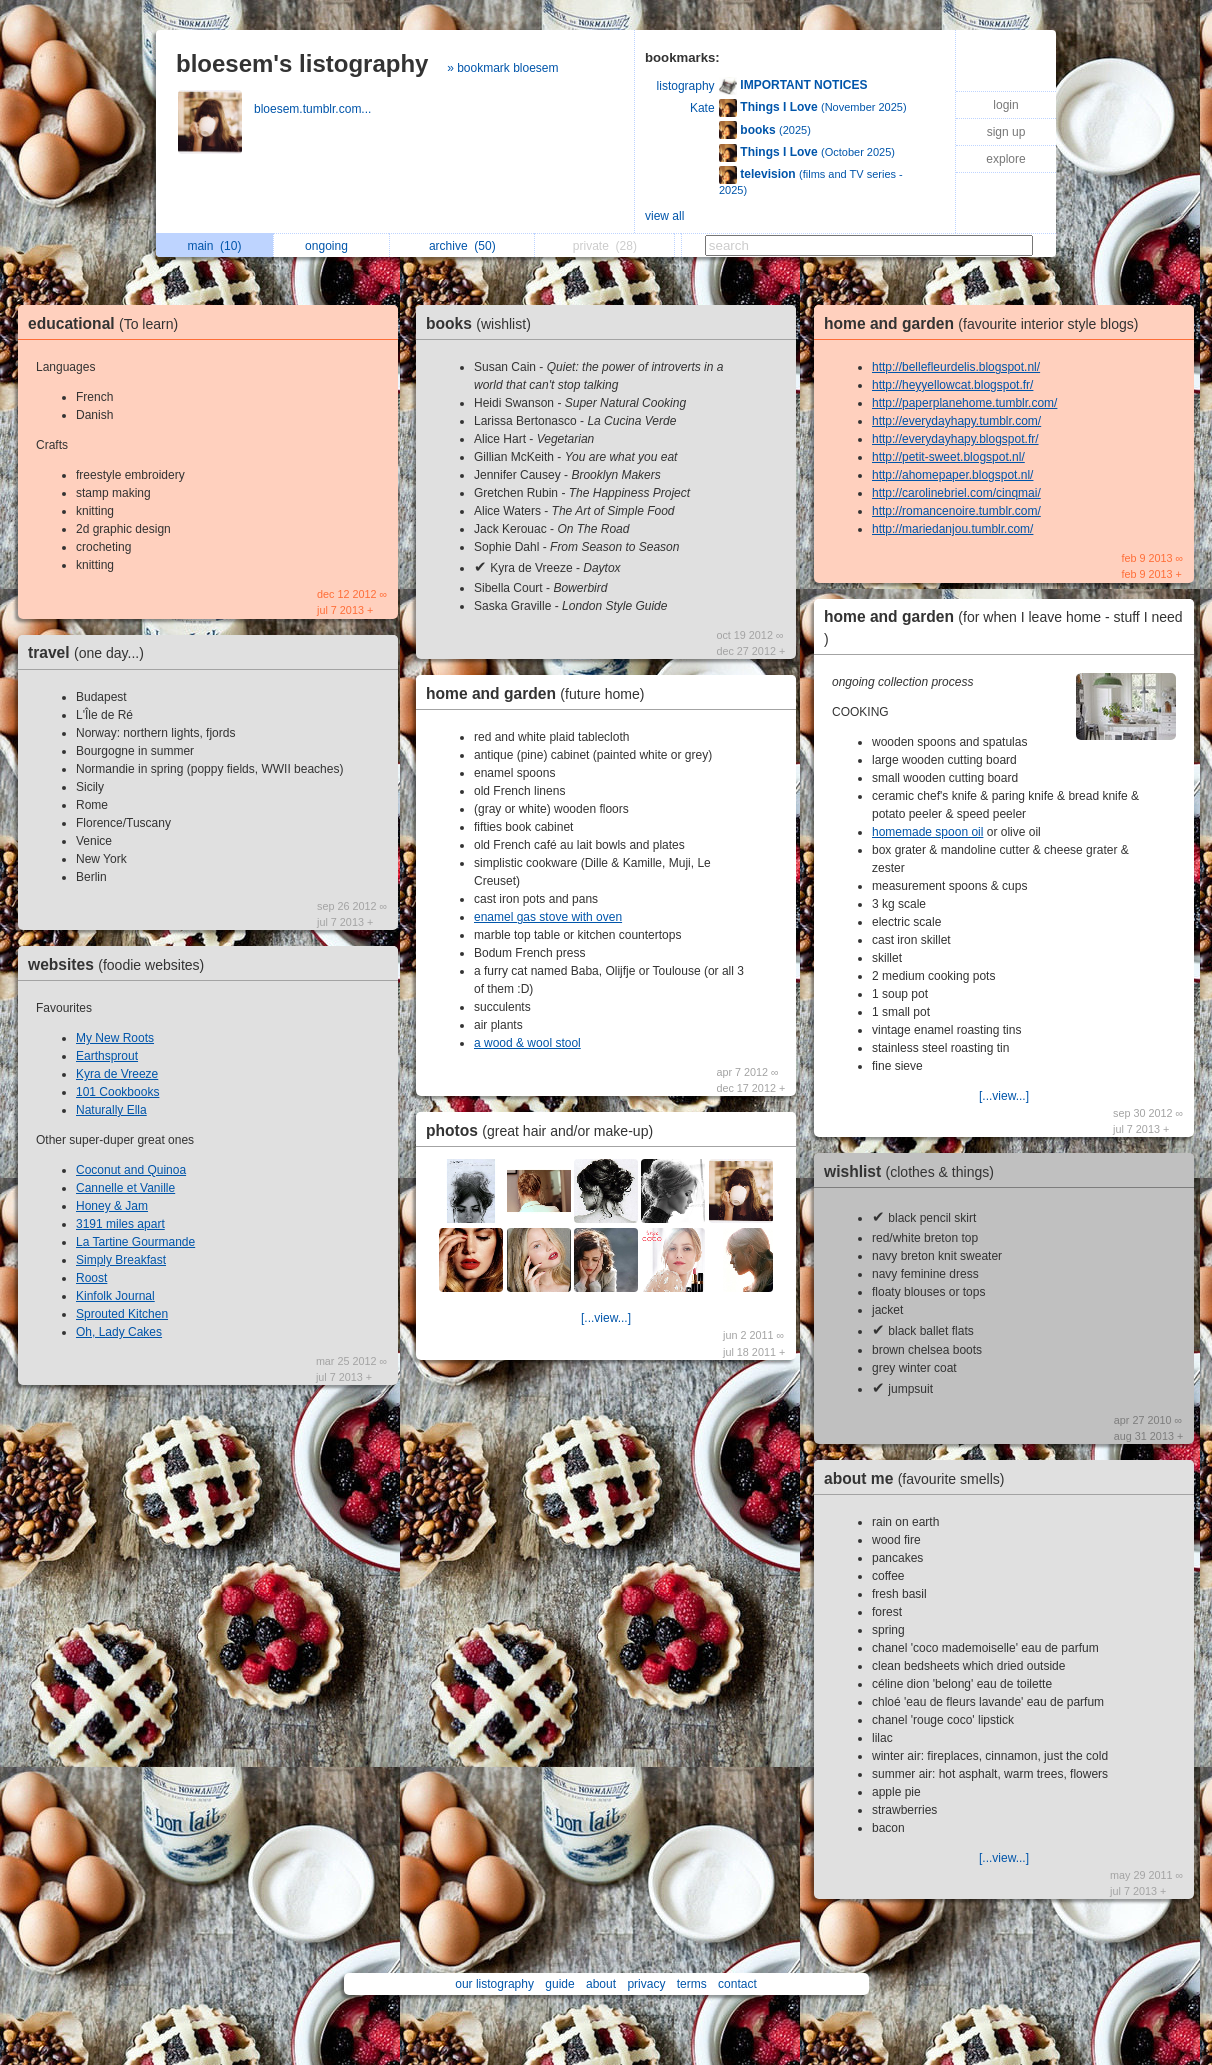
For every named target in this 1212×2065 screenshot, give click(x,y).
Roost (91, 1278)
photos (544, 1130)
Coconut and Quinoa (131, 1170)
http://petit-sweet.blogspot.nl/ (948, 457)
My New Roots (115, 1038)
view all (664, 216)
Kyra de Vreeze (117, 1074)
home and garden (540, 693)
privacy (646, 1984)
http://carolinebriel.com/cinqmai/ (956, 493)
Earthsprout (107, 1056)
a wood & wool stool (527, 1043)
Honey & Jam (112, 1206)
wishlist (914, 1171)
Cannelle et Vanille (125, 1188)
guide (559, 1984)
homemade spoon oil (927, 832)
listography (686, 86)
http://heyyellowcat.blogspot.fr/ (952, 385)
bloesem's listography (302, 63)
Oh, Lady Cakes (119, 1332)
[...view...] (606, 1318)
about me (919, 1478)
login (1005, 105)
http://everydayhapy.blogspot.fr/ (955, 439)
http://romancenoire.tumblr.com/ (956, 511)
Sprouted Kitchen (122, 1314)
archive (462, 246)
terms (692, 1984)
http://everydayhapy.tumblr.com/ (956, 421)
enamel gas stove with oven (548, 917)
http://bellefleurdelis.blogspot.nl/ (956, 367)
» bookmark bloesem (502, 68)
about (601, 1984)
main (214, 246)
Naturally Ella (111, 1110)
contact (737, 1984)
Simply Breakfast (121, 1260)
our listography (494, 1984)
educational (108, 323)
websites (121, 964)
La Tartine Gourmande (135, 1242)
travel (91, 652)
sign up (1006, 132)
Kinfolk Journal (115, 1296)
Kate (702, 108)
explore (1005, 159)
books (483, 323)
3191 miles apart (120, 1224)
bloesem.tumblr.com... (314, 109)
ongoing (331, 246)
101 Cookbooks (117, 1092)
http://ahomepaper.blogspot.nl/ (952, 475)
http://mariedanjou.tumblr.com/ (952, 529)
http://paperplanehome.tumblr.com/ (964, 403)
